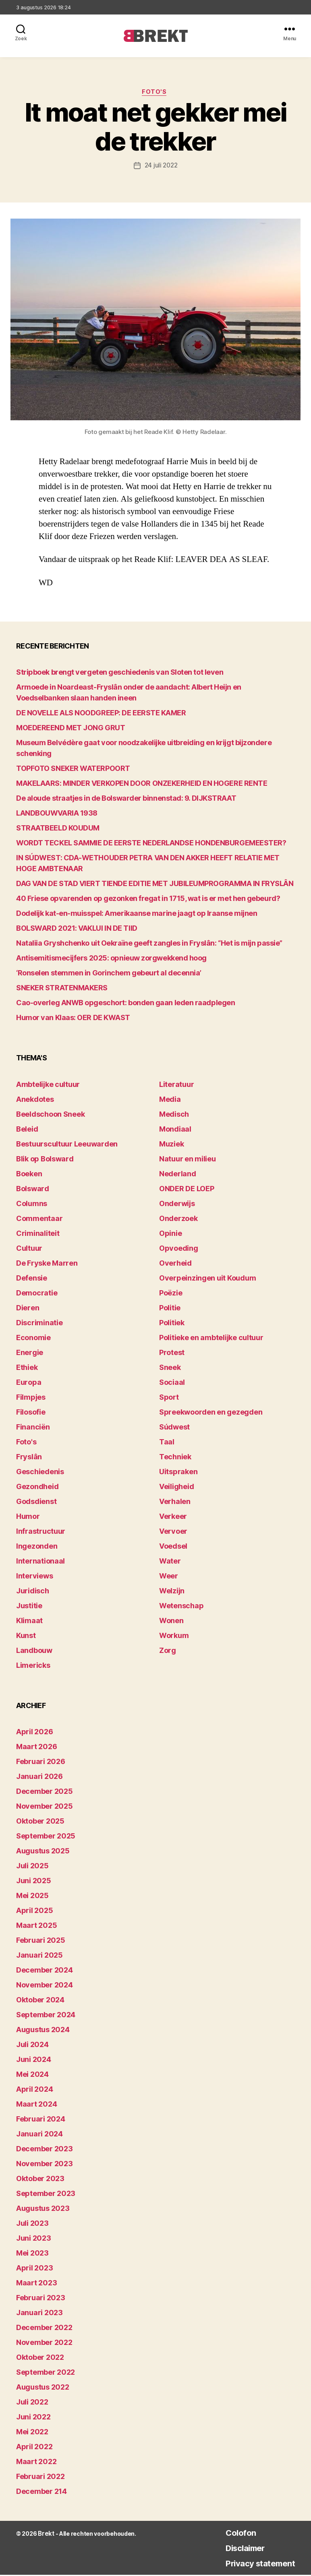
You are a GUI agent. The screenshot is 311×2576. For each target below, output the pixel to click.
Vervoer (173, 1532)
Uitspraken (178, 1473)
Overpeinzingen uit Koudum (207, 1279)
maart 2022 (36, 2462)
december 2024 (44, 1971)
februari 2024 (40, 2120)
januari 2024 (39, 2135)
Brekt (45, 2534)
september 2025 (45, 1837)
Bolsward (32, 1190)
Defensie (31, 1279)
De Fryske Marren (47, 1264)
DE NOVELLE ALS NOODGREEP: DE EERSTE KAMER (101, 714)
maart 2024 (36, 2105)
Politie (169, 1309)
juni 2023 (33, 2239)
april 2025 (34, 1911)
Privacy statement (253, 2564)
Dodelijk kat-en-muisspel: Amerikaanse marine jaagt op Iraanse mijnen (136, 914)
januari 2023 (39, 2314)
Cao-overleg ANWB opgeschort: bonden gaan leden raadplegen (125, 1004)
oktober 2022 (40, 2358)
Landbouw (34, 1651)
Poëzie (170, 1294)
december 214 (41, 2492)
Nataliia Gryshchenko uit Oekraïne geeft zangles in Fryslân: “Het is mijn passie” (149, 944)
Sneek (170, 1368)
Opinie (170, 1234)
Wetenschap (181, 1607)
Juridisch (32, 1592)
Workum (174, 1636)
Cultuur (29, 1249)
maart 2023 (36, 2284)
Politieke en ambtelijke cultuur (211, 1338)
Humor (28, 1517)
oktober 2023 (40, 2179)
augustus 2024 (43, 2031)
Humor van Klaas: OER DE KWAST (73, 1018)
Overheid (175, 1264)
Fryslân (29, 1458)
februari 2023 (40, 2299)
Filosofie (31, 1413)
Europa (28, 1383)
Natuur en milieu (187, 1160)
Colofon (229, 2533)
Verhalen (175, 1502)
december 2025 (44, 1792)
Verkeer (173, 1517)
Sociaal (172, 1383)
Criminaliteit (38, 1234)
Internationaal (40, 1562)
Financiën (33, 1428)
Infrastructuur (40, 1532)
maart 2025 (36, 1926)
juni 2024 (33, 2060)
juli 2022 (32, 2403)
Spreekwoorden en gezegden (210, 1413)
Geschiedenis (40, 1473)
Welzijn (172, 1592)
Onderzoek (178, 1219)
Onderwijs (177, 1204)
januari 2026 (39, 1777)
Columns (31, 1204)
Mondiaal (175, 1130)
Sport (169, 1398)
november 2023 (44, 2165)
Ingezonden (36, 1547)
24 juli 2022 (160, 167)
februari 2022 (40, 2477)
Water (170, 1562)
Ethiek (26, 1368)
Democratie (36, 1294)
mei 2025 (32, 1896)
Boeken (29, 1175)
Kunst (26, 1636)
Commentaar (39, 1219)
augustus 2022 (42, 2388)
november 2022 (44, 2343)
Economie (33, 1338)
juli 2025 (32, 1867)
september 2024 (45, 2016)
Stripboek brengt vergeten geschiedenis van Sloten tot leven (119, 673)
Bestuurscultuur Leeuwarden (67, 1145)
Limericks (33, 1666)
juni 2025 (33, 1882)
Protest (172, 1353)
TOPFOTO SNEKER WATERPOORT (73, 769)
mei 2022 (32, 2433)
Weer (168, 1577)
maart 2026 (36, 1747)
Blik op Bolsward (45, 1160)
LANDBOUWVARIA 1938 (56, 814)
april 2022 (34, 2448)
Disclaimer (235, 2549)
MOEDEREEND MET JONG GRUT (70, 729)
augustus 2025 (43, 1852)
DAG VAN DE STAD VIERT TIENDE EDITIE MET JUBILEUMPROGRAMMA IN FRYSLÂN (154, 884)
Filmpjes (31, 1398)
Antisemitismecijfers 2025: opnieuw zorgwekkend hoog (111, 959)
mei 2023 (32, 2254)
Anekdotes (35, 1100)
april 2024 (34, 2090)
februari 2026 (40, 1762)
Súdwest (174, 1428)
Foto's (155, 93)
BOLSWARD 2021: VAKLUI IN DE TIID (76, 929)
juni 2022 (33, 2418)
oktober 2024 (40, 2001)
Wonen (171, 1621)
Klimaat (29, 1621)
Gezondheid (37, 1487)
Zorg (167, 1651)
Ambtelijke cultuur (48, 1085)
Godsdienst (36, 1502)
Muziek (171, 1145)
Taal (166, 1443)
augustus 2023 (43, 2209)
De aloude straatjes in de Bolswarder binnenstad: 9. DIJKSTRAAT (126, 799)
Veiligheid (176, 1487)
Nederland (177, 1175)
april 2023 (34, 2269)
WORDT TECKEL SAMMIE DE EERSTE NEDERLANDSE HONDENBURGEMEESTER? (151, 844)
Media (170, 1100)
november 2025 (44, 1807)
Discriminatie (39, 1324)
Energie (29, 1353)
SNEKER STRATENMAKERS (62, 989)
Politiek (172, 1324)
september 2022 (45, 2373)
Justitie (29, 1607)
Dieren (27, 1309)
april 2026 (34, 1733)
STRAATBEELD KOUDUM (58, 829)
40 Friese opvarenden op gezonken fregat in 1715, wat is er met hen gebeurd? (148, 899)
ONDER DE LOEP (186, 1190)
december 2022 (44, 2328)
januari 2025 (39, 1956)
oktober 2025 (40, 1822)
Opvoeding (178, 1249)
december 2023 (44, 2150)
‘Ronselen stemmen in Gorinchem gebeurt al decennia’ (108, 974)
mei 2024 (32, 2075)
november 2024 (44, 1986)
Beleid (27, 1130)
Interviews (34, 1577)
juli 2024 (32, 2045)
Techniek (175, 1458)
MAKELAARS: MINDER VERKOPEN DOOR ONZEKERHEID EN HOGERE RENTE (141, 784)
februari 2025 (40, 1941)
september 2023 (45, 2194)
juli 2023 (32, 2224)
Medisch (174, 1115)
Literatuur (176, 1085)
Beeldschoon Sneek (50, 1115)
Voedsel (173, 1547)
